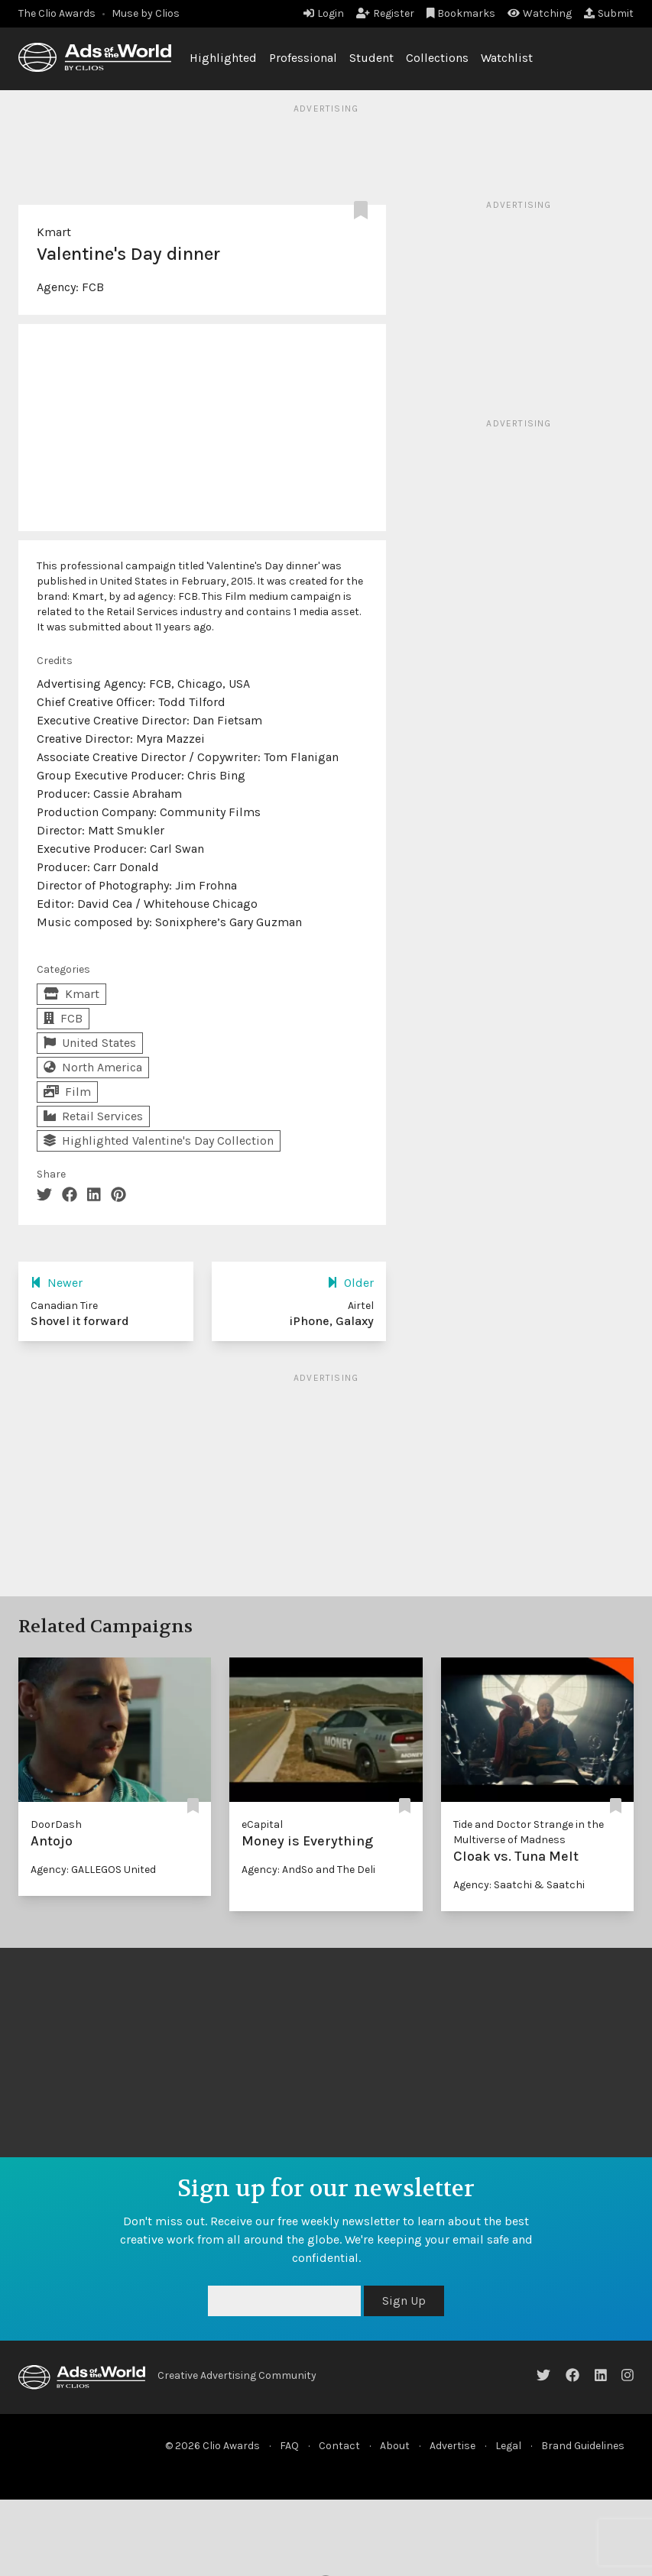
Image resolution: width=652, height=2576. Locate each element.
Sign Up (404, 2300)
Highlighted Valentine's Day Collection (159, 1140)
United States (90, 1042)
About (395, 2445)
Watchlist (507, 57)
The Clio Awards (57, 13)
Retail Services (93, 1116)
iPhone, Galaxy (332, 1321)
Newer (57, 1282)
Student (371, 57)
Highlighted (223, 57)
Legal (508, 2445)
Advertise (452, 2445)
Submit (609, 13)
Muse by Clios (146, 13)
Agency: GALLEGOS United (93, 1869)
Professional (303, 57)
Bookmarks (461, 13)
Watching (540, 13)
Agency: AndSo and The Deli (308, 1869)
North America (93, 1067)
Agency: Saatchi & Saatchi (519, 1884)
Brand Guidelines (582, 2445)
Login (323, 13)
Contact (339, 2445)
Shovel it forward (80, 1321)
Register (385, 13)
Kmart (54, 232)
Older (350, 1282)
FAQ (289, 2445)
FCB (93, 287)
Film (67, 1091)
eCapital (262, 1824)
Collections (437, 57)
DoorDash (56, 1824)
